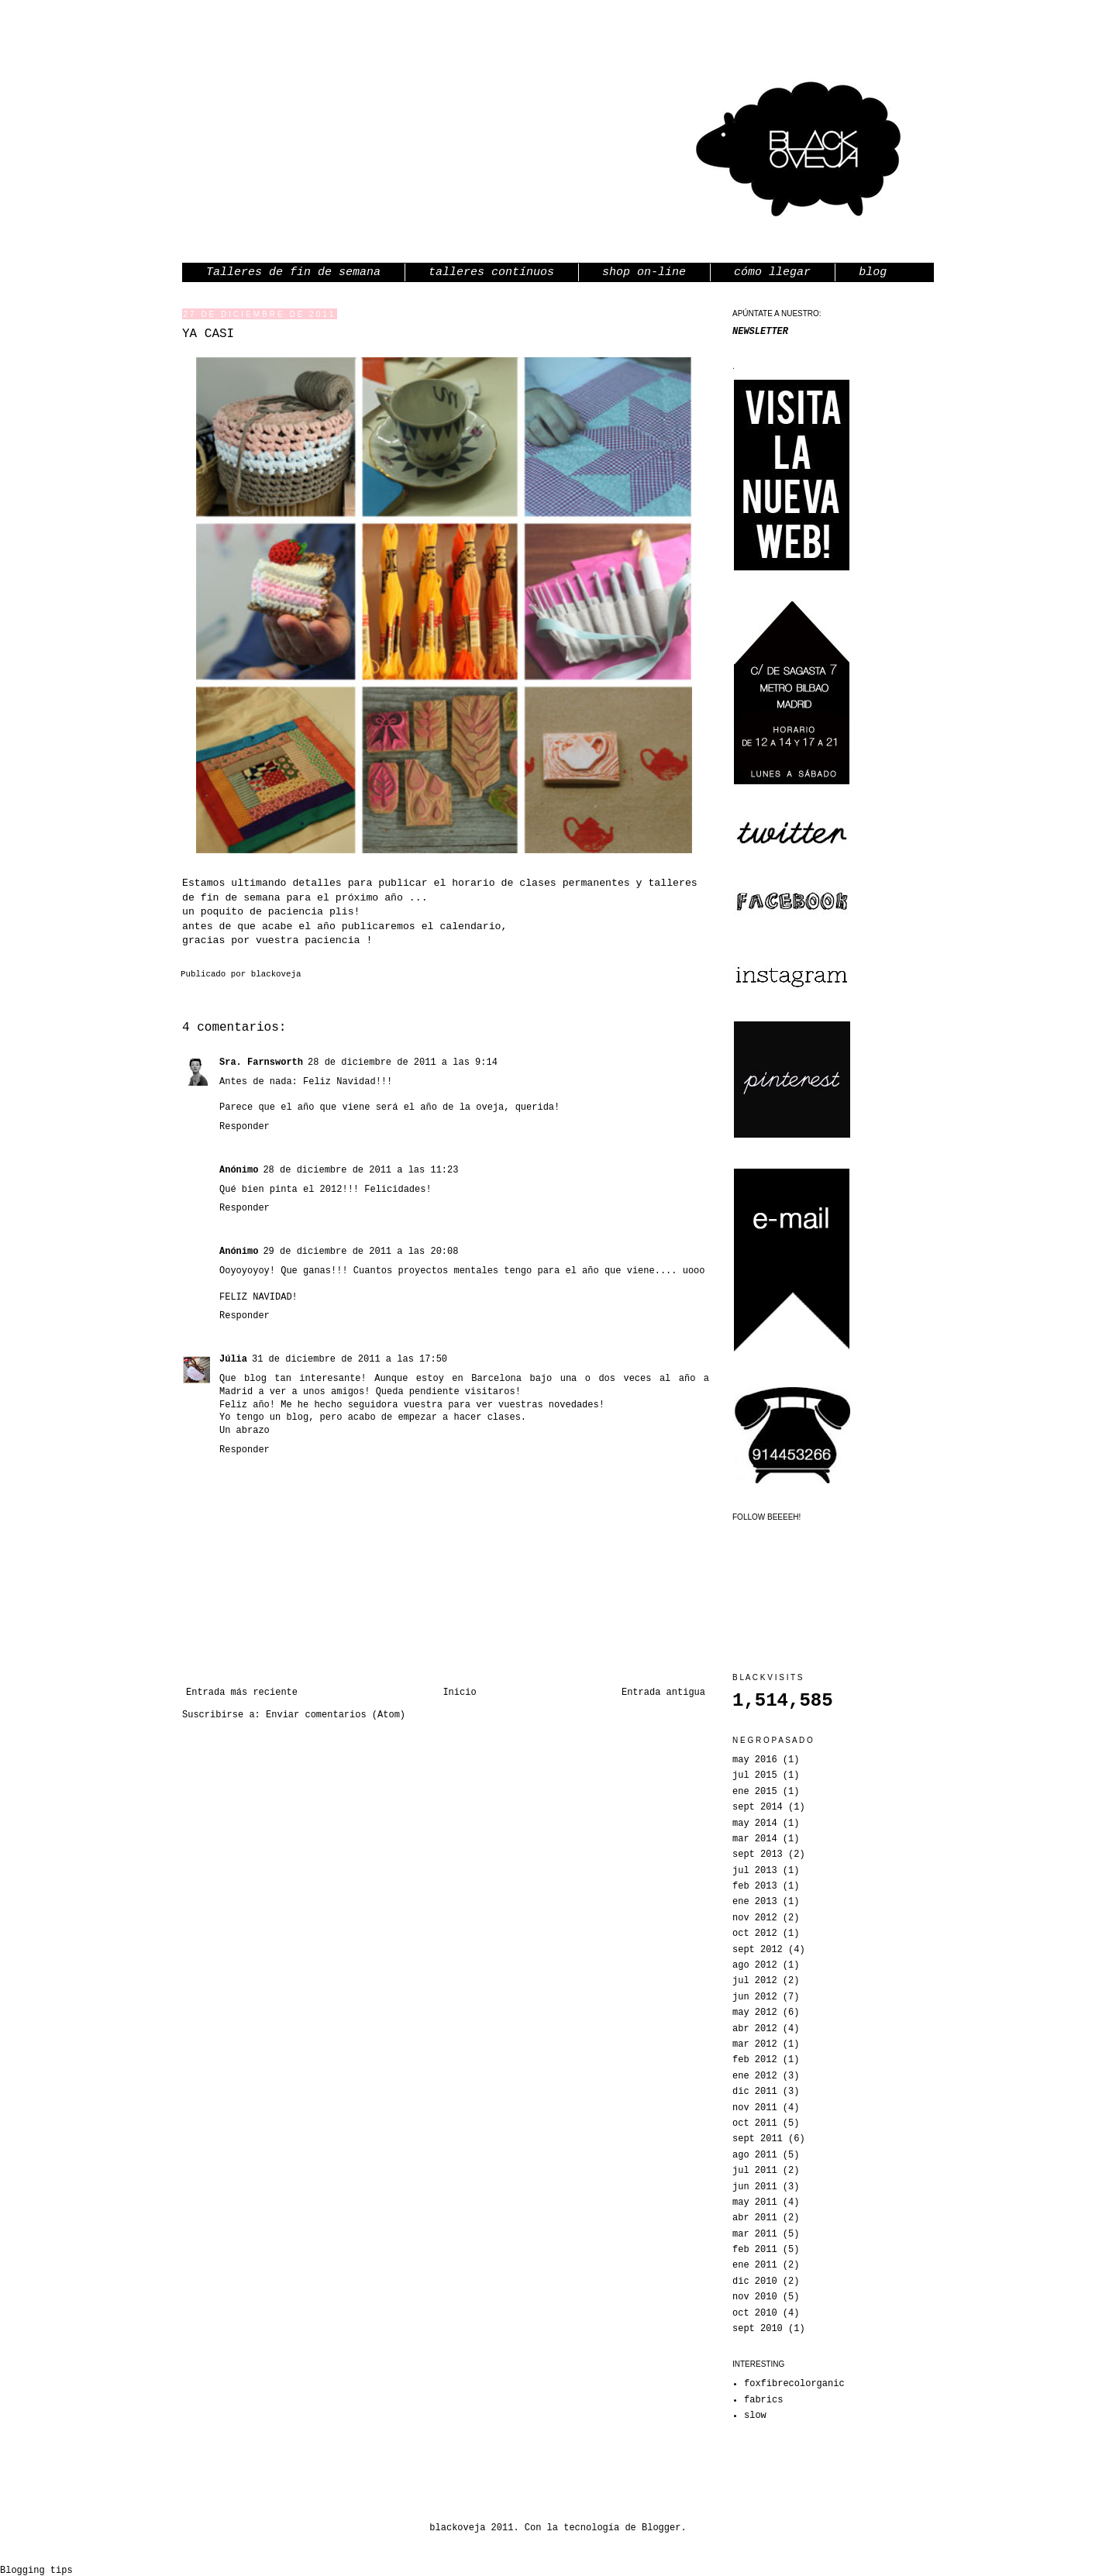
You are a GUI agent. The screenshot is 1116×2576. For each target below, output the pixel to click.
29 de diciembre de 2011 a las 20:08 (360, 1251)
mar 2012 (754, 2044)
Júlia (233, 1359)
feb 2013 (754, 1886)
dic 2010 (754, 2281)
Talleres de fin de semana (293, 272)
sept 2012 (757, 1949)
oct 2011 (754, 2123)
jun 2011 (754, 2187)
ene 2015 (754, 1791)
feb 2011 (754, 2249)
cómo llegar (772, 272)
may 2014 (754, 1823)
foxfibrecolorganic (794, 2383)
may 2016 (754, 1760)
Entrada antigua (663, 1692)
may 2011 (754, 2202)
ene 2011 (754, 2265)
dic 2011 (754, 2091)
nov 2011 (754, 2107)
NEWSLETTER (760, 331)
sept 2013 (757, 1854)
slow (755, 2415)
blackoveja (276, 974)
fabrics (763, 2400)
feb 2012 (754, 2059)
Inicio (459, 1692)
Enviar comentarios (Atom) (335, 1715)
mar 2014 (754, 1839)
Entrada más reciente (242, 1692)
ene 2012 (754, 2076)
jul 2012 (754, 1980)
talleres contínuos (491, 272)
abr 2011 (754, 2218)
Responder (244, 1126)
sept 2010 (757, 2328)
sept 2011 (757, 2138)
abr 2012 (754, 2028)
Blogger (661, 2528)
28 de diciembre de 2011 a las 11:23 (360, 1170)
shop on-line (644, 272)
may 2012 (754, 2012)
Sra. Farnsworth (261, 1062)
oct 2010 (754, 2313)
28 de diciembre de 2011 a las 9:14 (403, 1062)
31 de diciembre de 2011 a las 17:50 (349, 1359)
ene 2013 (754, 1901)
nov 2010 (754, 2297)
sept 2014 (757, 1807)
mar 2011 (754, 2234)
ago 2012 (754, 1965)
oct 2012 (754, 1933)
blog (873, 272)
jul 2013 (754, 1870)
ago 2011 (754, 2155)
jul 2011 (754, 2170)
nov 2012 (754, 1918)
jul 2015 (754, 1775)
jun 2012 (754, 1997)
